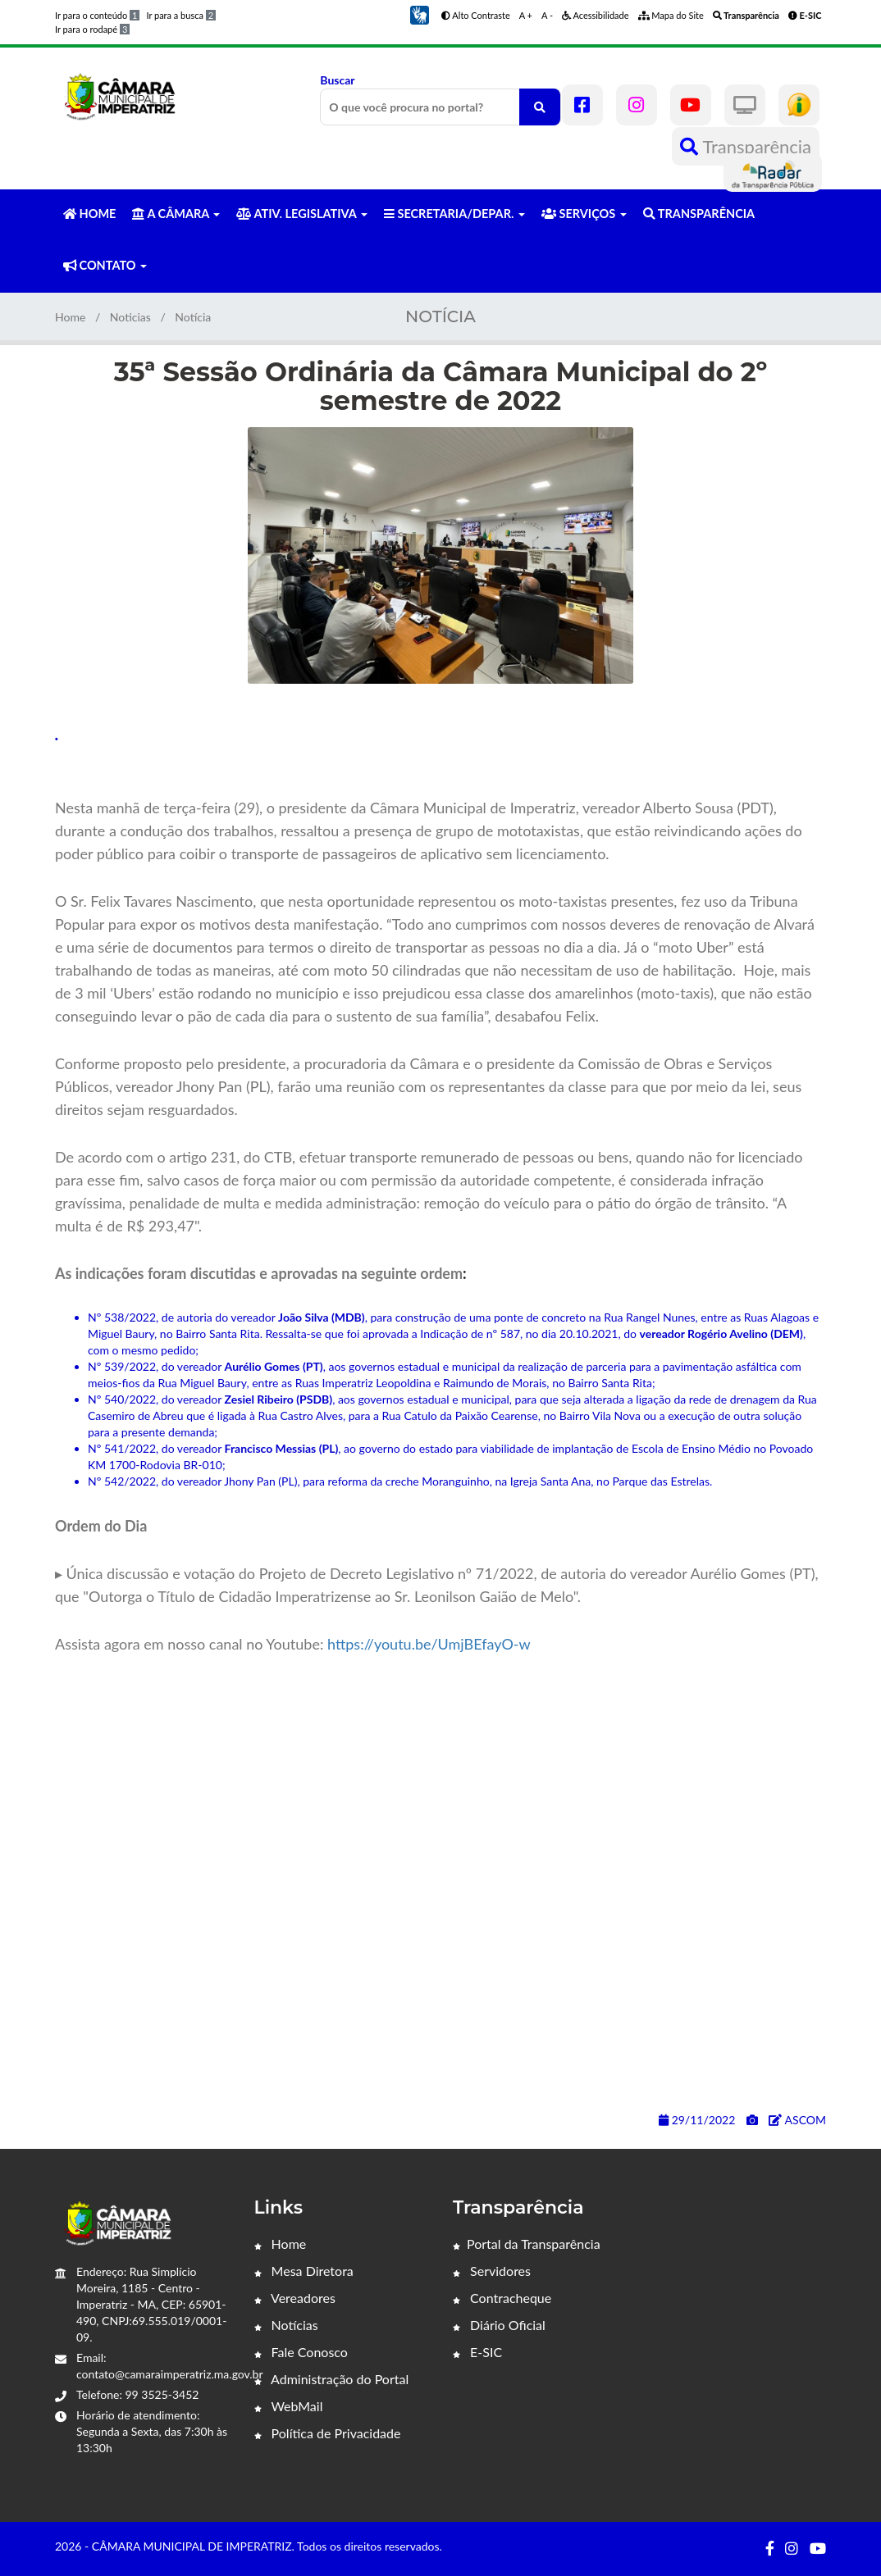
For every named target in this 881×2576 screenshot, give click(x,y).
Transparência (745, 146)
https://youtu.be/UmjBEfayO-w (429, 1644)
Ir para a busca (181, 15)
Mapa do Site (671, 15)
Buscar (440, 99)
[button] (419, 13)
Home (70, 317)
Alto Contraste (475, 15)
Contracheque (502, 2297)
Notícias (286, 2325)
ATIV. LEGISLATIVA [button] (301, 214)
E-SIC (477, 2352)
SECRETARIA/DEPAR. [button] (454, 214)
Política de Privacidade (327, 2433)
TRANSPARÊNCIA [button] (699, 214)
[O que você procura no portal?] (539, 107)
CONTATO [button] (105, 265)
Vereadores (295, 2297)
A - (547, 15)
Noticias (130, 317)
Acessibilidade (595, 15)
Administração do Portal (331, 2379)
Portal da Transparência (526, 2243)
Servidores (492, 2270)
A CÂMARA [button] (176, 214)
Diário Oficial (499, 2325)
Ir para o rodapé (92, 29)
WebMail (288, 2406)
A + (525, 15)
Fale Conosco (301, 2352)
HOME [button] (89, 214)
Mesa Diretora (304, 2270)
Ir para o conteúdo (97, 15)
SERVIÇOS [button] (584, 214)
